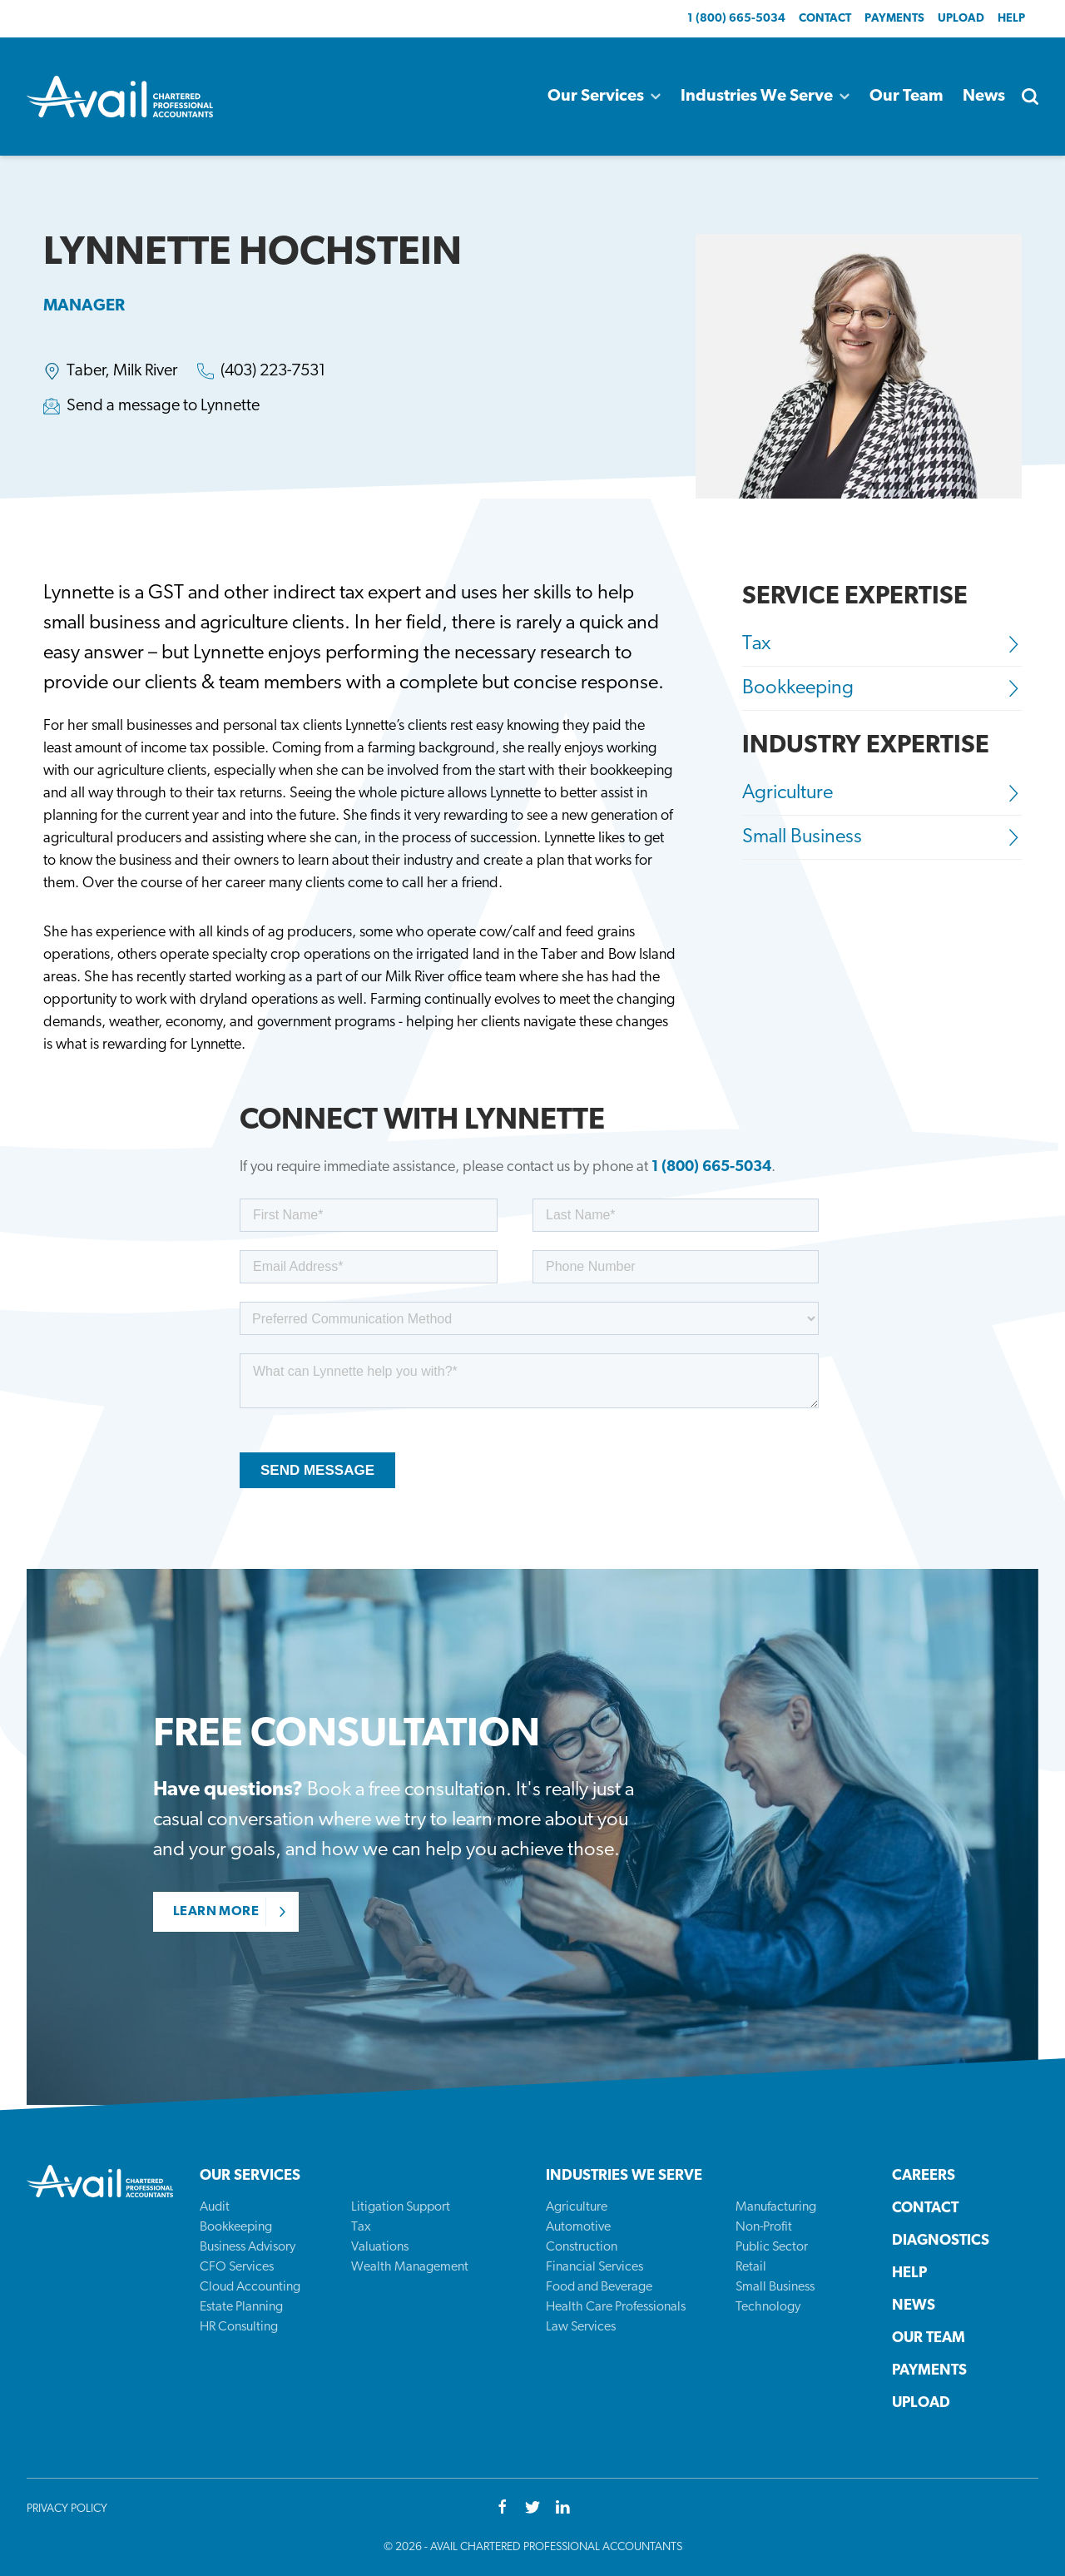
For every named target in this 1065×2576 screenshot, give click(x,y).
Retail (751, 2267)
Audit (215, 2207)
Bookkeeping (882, 688)
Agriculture (882, 793)
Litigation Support (400, 2207)
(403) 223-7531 (273, 371)
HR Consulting (239, 2327)
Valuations (380, 2247)
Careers (923, 2176)
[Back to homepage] (120, 96)
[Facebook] (502, 2509)
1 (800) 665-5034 (736, 18)
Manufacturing (776, 2207)
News (984, 96)
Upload (961, 18)
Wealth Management (409, 2267)
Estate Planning (241, 2307)
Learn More (216, 1911)
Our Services (604, 96)
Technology (768, 2307)
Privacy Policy (67, 2509)
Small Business (882, 837)
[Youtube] (562, 2509)
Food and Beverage (599, 2287)
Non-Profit (764, 2227)
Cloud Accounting (250, 2287)
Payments (894, 18)
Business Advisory (247, 2247)
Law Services (581, 2327)
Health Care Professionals (616, 2307)
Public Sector (772, 2247)
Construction (581, 2247)
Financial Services (594, 2267)
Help (1011, 18)
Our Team (906, 96)
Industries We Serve (765, 96)
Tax (882, 644)
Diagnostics (940, 2241)
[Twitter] (532, 2509)
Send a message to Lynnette (163, 406)
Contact (825, 18)
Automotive (578, 2227)
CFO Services (237, 2267)
